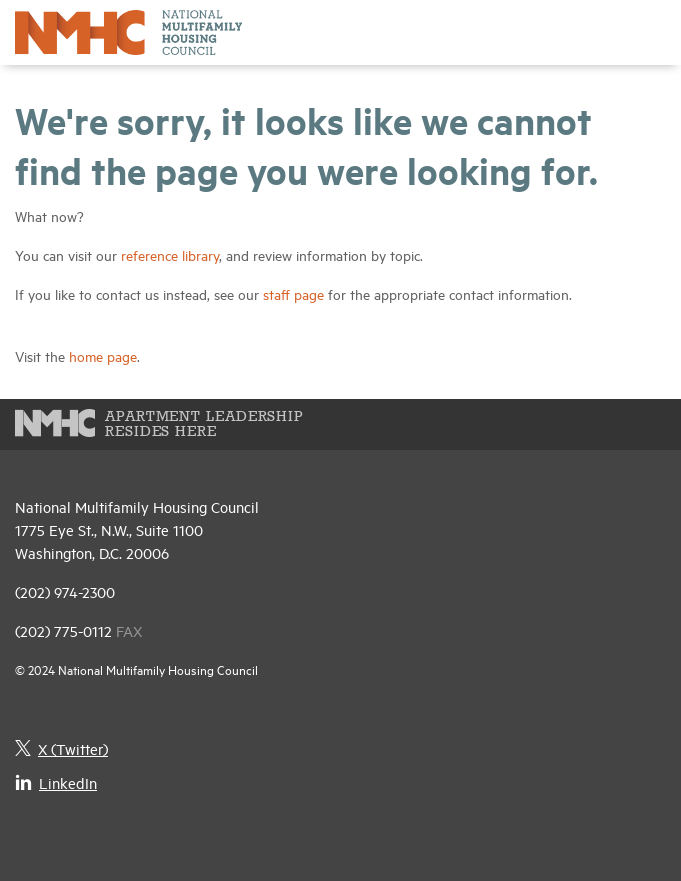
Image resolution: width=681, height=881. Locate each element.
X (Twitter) (61, 748)
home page (103, 355)
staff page (293, 293)
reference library (170, 254)
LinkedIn (56, 782)
